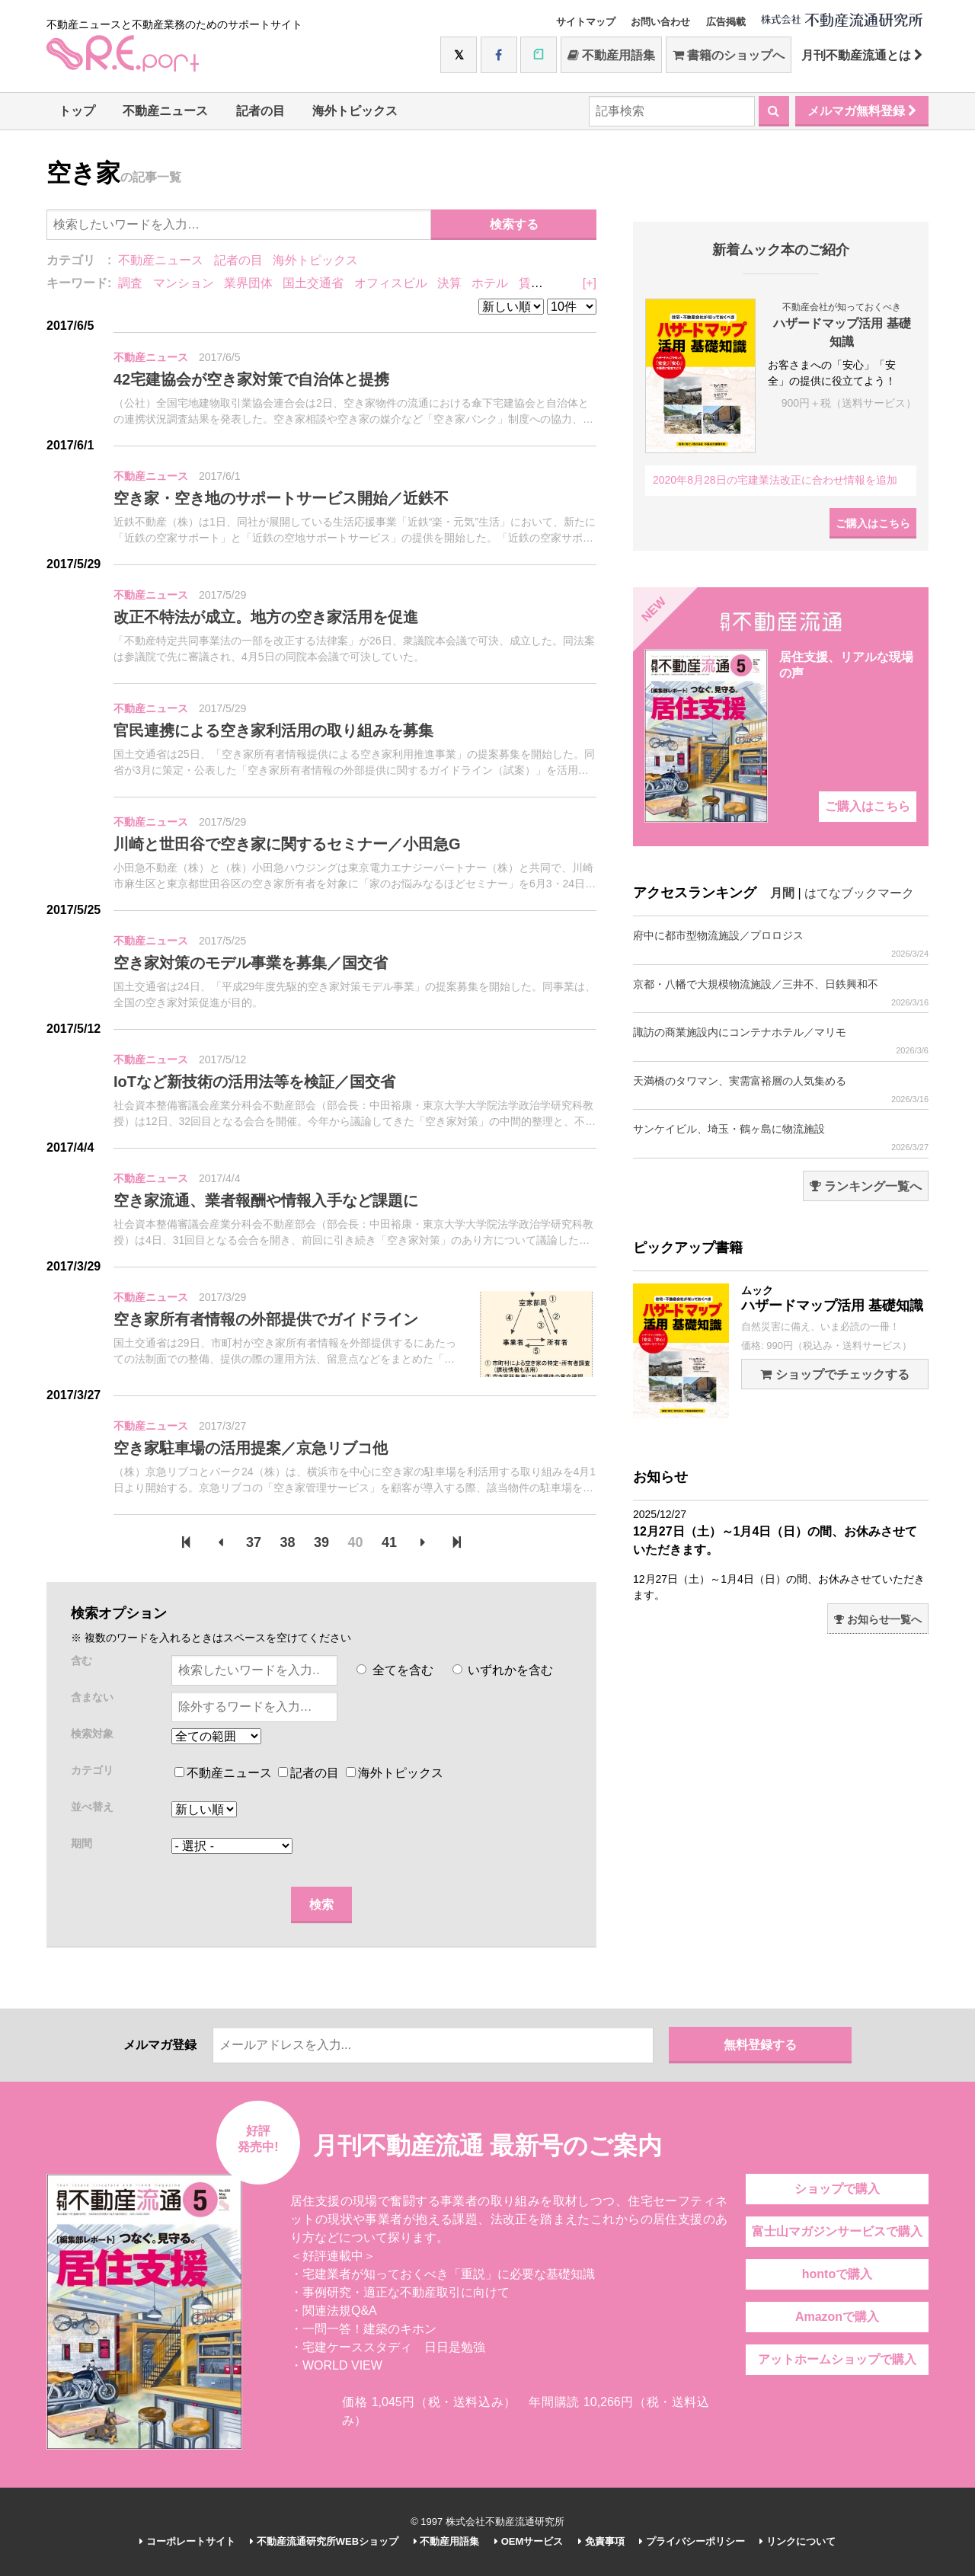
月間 (782, 893)
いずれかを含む (502, 1670)
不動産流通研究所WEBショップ (324, 2541)
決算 (449, 282)
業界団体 (248, 282)
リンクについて (797, 2541)
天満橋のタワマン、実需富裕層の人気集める (781, 1089)
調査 (130, 282)
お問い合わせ (660, 21)
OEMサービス (528, 2541)
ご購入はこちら (873, 523)
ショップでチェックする (834, 1374)
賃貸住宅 (543, 282)
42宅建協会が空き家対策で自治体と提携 (251, 379)
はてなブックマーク (859, 893)
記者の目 (260, 110)
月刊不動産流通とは (861, 55)
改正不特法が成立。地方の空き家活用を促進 (265, 617)
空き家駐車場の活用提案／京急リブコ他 (250, 1448)
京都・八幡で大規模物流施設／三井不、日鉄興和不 (781, 993)
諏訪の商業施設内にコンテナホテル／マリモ (781, 1041)
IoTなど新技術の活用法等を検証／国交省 (254, 1081)
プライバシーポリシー (692, 2541)
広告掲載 (726, 21)
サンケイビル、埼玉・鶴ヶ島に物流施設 (781, 1137)
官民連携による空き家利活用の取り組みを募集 (273, 730)
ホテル (490, 282)
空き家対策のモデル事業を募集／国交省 (250, 962)
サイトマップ (585, 21)
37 (253, 1542)
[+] (589, 282)
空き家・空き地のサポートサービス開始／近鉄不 (281, 498)
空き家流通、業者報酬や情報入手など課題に (265, 1200)
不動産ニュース (165, 110)
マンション (183, 282)
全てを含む (394, 1670)
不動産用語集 (611, 55)
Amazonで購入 (837, 2316)
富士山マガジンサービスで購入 (837, 2231)
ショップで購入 (837, 2188)
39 (321, 1542)
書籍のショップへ (729, 55)
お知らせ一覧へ (878, 1619)
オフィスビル (390, 282)
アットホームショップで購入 (837, 2359)
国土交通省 (313, 282)
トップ (77, 110)
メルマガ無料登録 (861, 110)
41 (389, 1542)
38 (288, 1542)
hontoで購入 (837, 2274)
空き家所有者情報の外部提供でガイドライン (265, 1319)
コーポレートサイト (187, 2541)
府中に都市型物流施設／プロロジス (781, 944)
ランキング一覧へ (866, 1186)
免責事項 (601, 2541)
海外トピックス (355, 110)
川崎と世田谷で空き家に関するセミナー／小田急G (287, 844)
